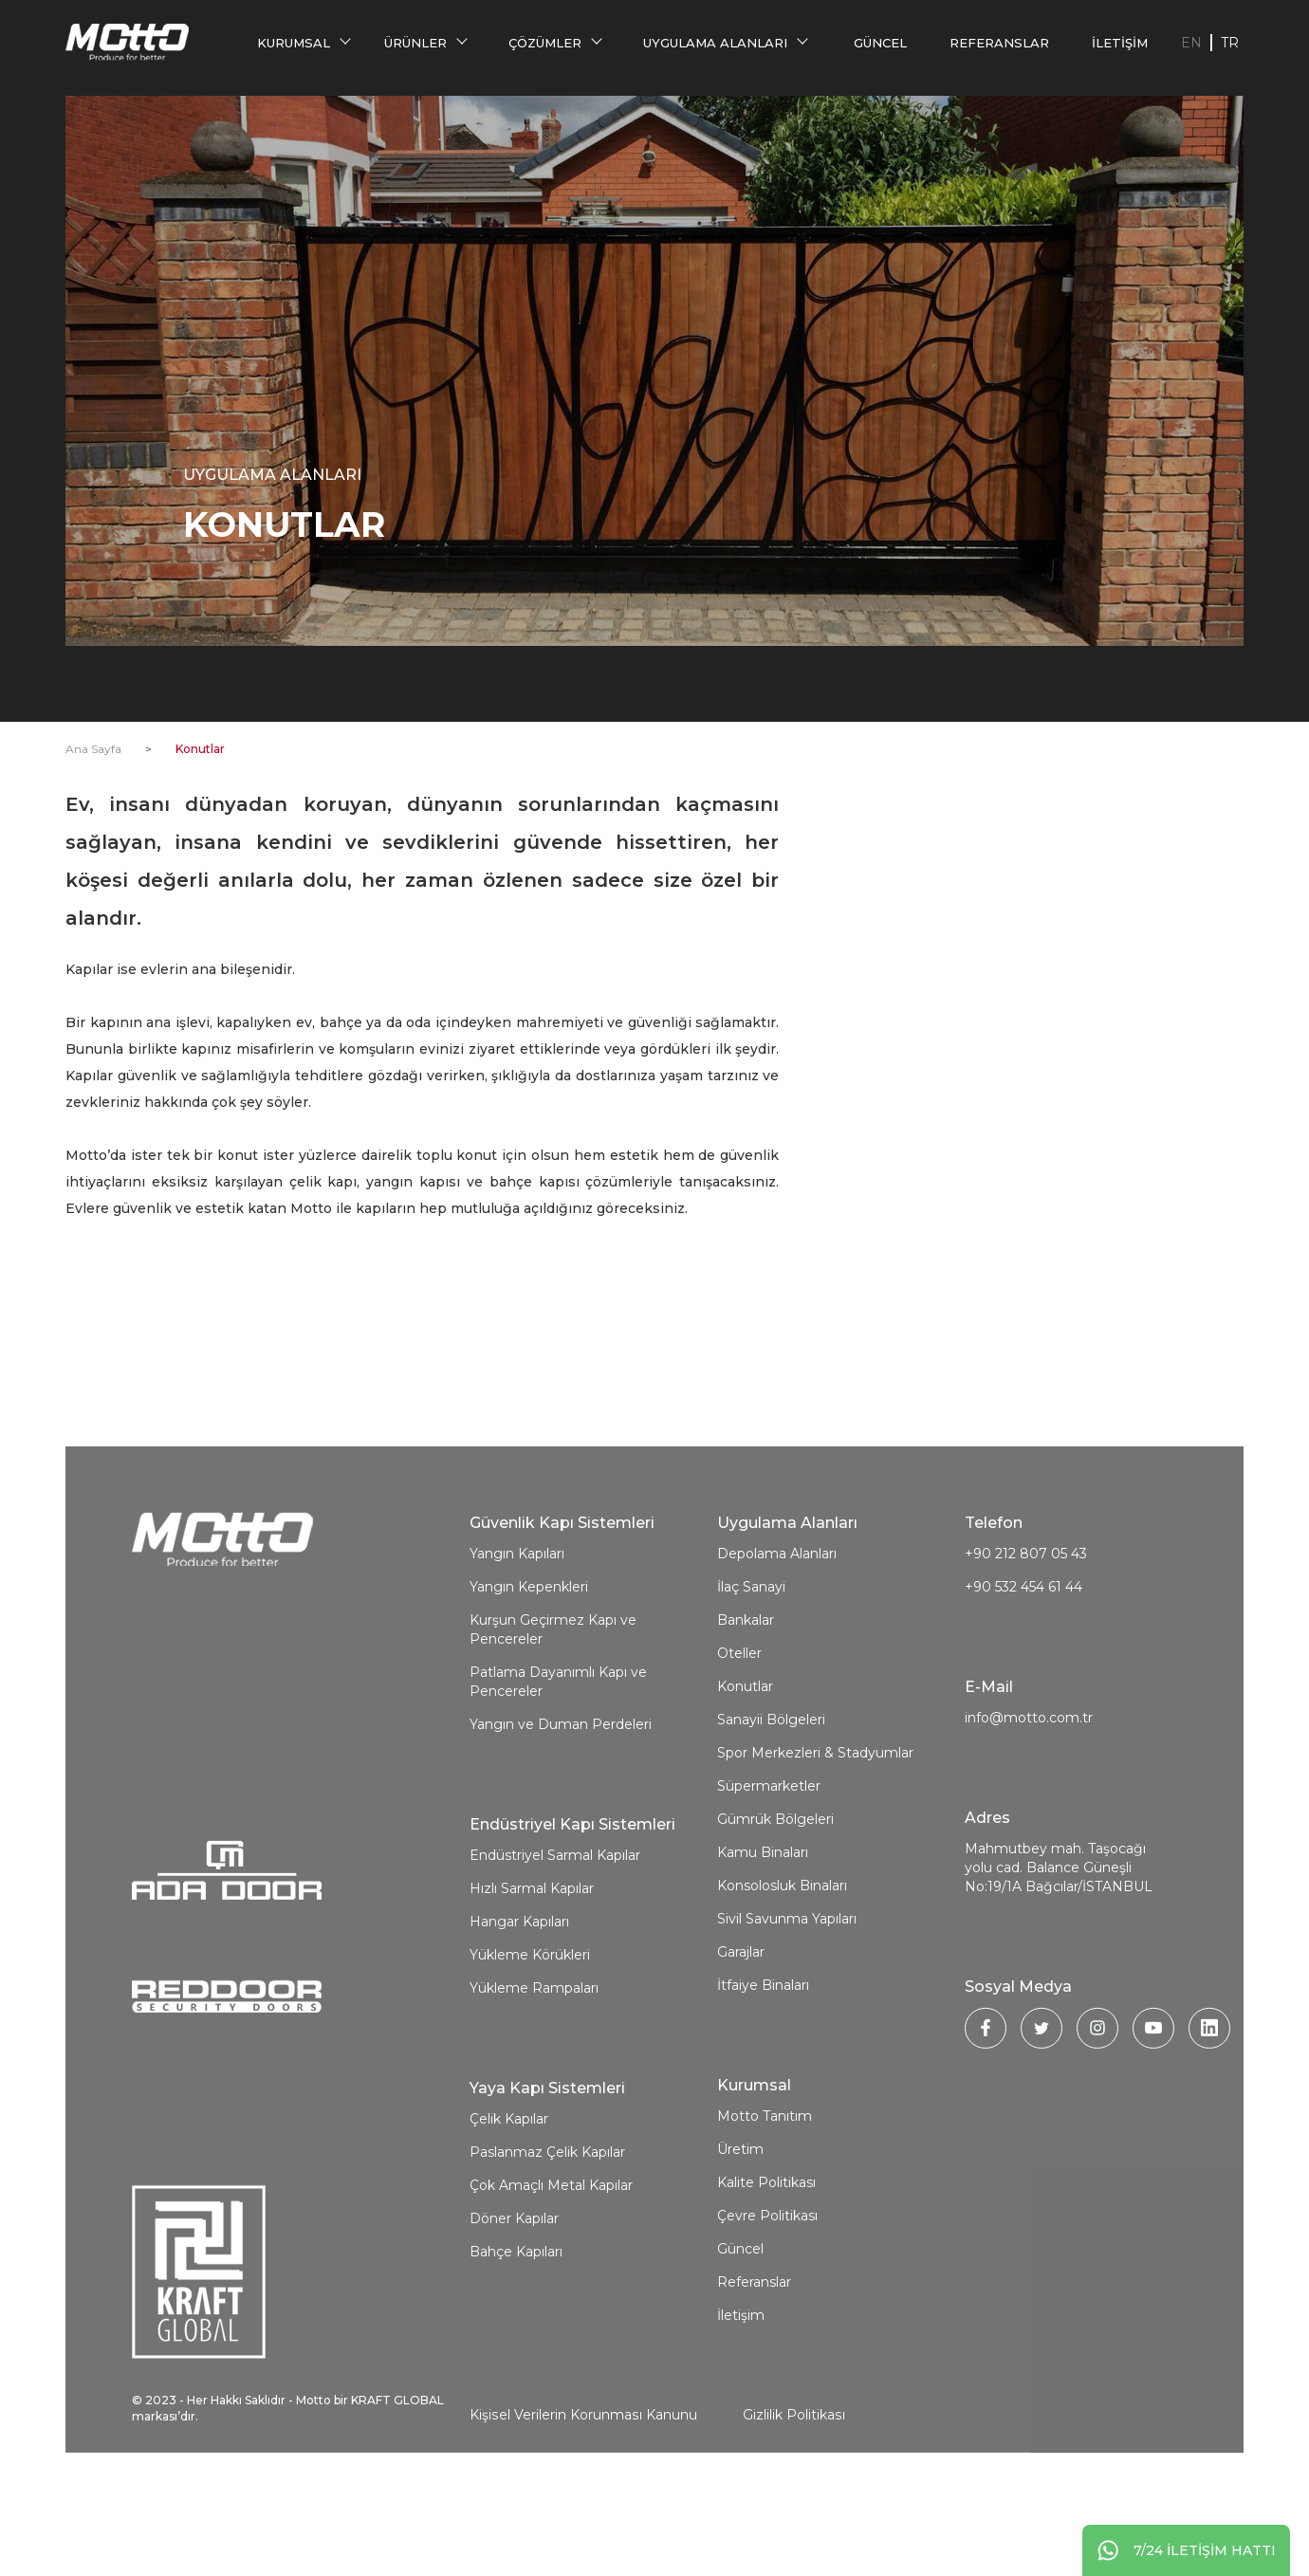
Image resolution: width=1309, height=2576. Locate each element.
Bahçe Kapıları (516, 2325)
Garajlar (741, 2025)
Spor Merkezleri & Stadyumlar (815, 1826)
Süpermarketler (768, 1859)
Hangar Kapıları (519, 1995)
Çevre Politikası (767, 2289)
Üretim (740, 2223)
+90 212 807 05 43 (1026, 1627)
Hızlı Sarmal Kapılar (532, 1962)
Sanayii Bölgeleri (771, 1793)
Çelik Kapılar (509, 2192)
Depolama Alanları (777, 1627)
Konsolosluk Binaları (782, 1959)
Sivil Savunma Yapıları (787, 1992)
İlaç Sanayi (751, 1660)
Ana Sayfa (93, 749)
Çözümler (545, 42)
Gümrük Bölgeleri (775, 1893)
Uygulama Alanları (716, 42)
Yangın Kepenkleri (529, 1660)
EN (1191, 42)
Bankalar (745, 1693)
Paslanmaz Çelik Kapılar (547, 2226)
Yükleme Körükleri (530, 2028)
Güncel (881, 42)
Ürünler (416, 42)
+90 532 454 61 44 (1023, 1660)
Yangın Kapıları (517, 1627)
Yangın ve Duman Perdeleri (561, 1798)
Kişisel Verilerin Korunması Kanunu (582, 2488)
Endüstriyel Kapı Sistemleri (572, 1898)
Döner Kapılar (514, 2292)
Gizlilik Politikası (792, 2488)
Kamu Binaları (762, 1926)
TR (1230, 42)
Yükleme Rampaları (534, 2061)
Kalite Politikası (766, 2256)
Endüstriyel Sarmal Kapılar (555, 1929)
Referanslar (1000, 42)
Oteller (739, 1727)
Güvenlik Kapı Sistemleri (562, 1597)
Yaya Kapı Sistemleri (547, 2162)
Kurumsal (293, 42)
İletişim (1121, 42)
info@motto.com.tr (1029, 1791)
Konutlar (745, 1760)
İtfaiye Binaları (763, 2059)
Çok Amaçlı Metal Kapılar (551, 2259)
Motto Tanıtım (764, 2190)
